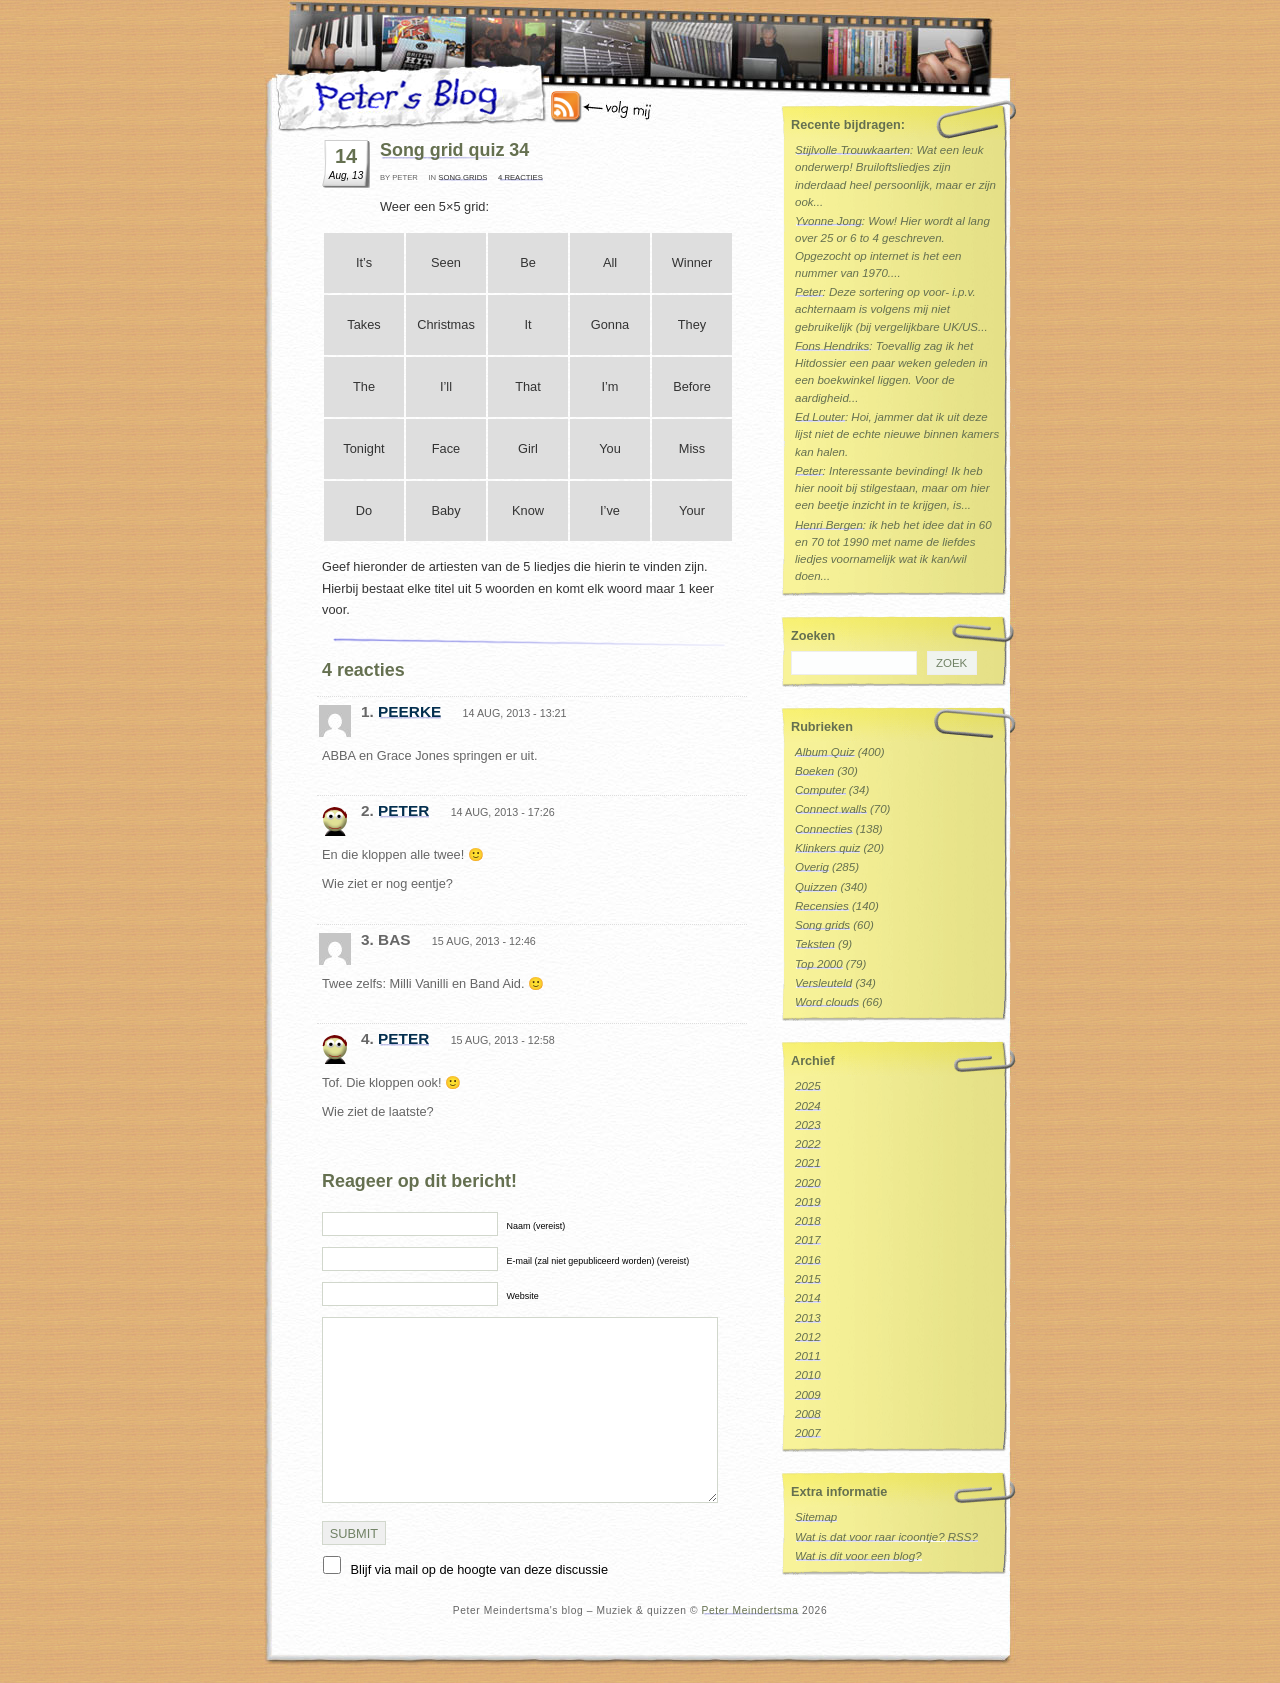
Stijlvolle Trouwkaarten (852, 150)
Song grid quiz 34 (454, 150)
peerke (409, 711)
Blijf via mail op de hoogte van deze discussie (480, 1569)
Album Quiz (825, 752)
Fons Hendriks (832, 346)
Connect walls (831, 809)
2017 (808, 1240)
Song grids (462, 177)
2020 (808, 1183)
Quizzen (816, 887)
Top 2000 (819, 964)
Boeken (814, 771)
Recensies (822, 906)
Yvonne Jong (828, 221)
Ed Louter (820, 417)
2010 (808, 1375)
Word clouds (827, 1002)
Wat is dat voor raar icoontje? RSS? (886, 1537)
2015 (808, 1279)
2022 (808, 1144)
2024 (808, 1106)
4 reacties (520, 177)
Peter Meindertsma (750, 1610)
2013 (808, 1318)
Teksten (815, 944)
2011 (808, 1356)
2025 (808, 1086)
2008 (808, 1414)
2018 (808, 1221)
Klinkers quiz (827, 848)
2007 (808, 1433)
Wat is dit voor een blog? (858, 1556)
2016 (808, 1260)
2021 (808, 1163)
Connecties (824, 829)
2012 (808, 1337)
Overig (812, 867)
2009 (808, 1395)
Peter (403, 810)
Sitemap (816, 1517)
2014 (808, 1298)
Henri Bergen (829, 525)
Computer (820, 790)
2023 (808, 1125)
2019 (808, 1202)
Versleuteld (823, 983)
